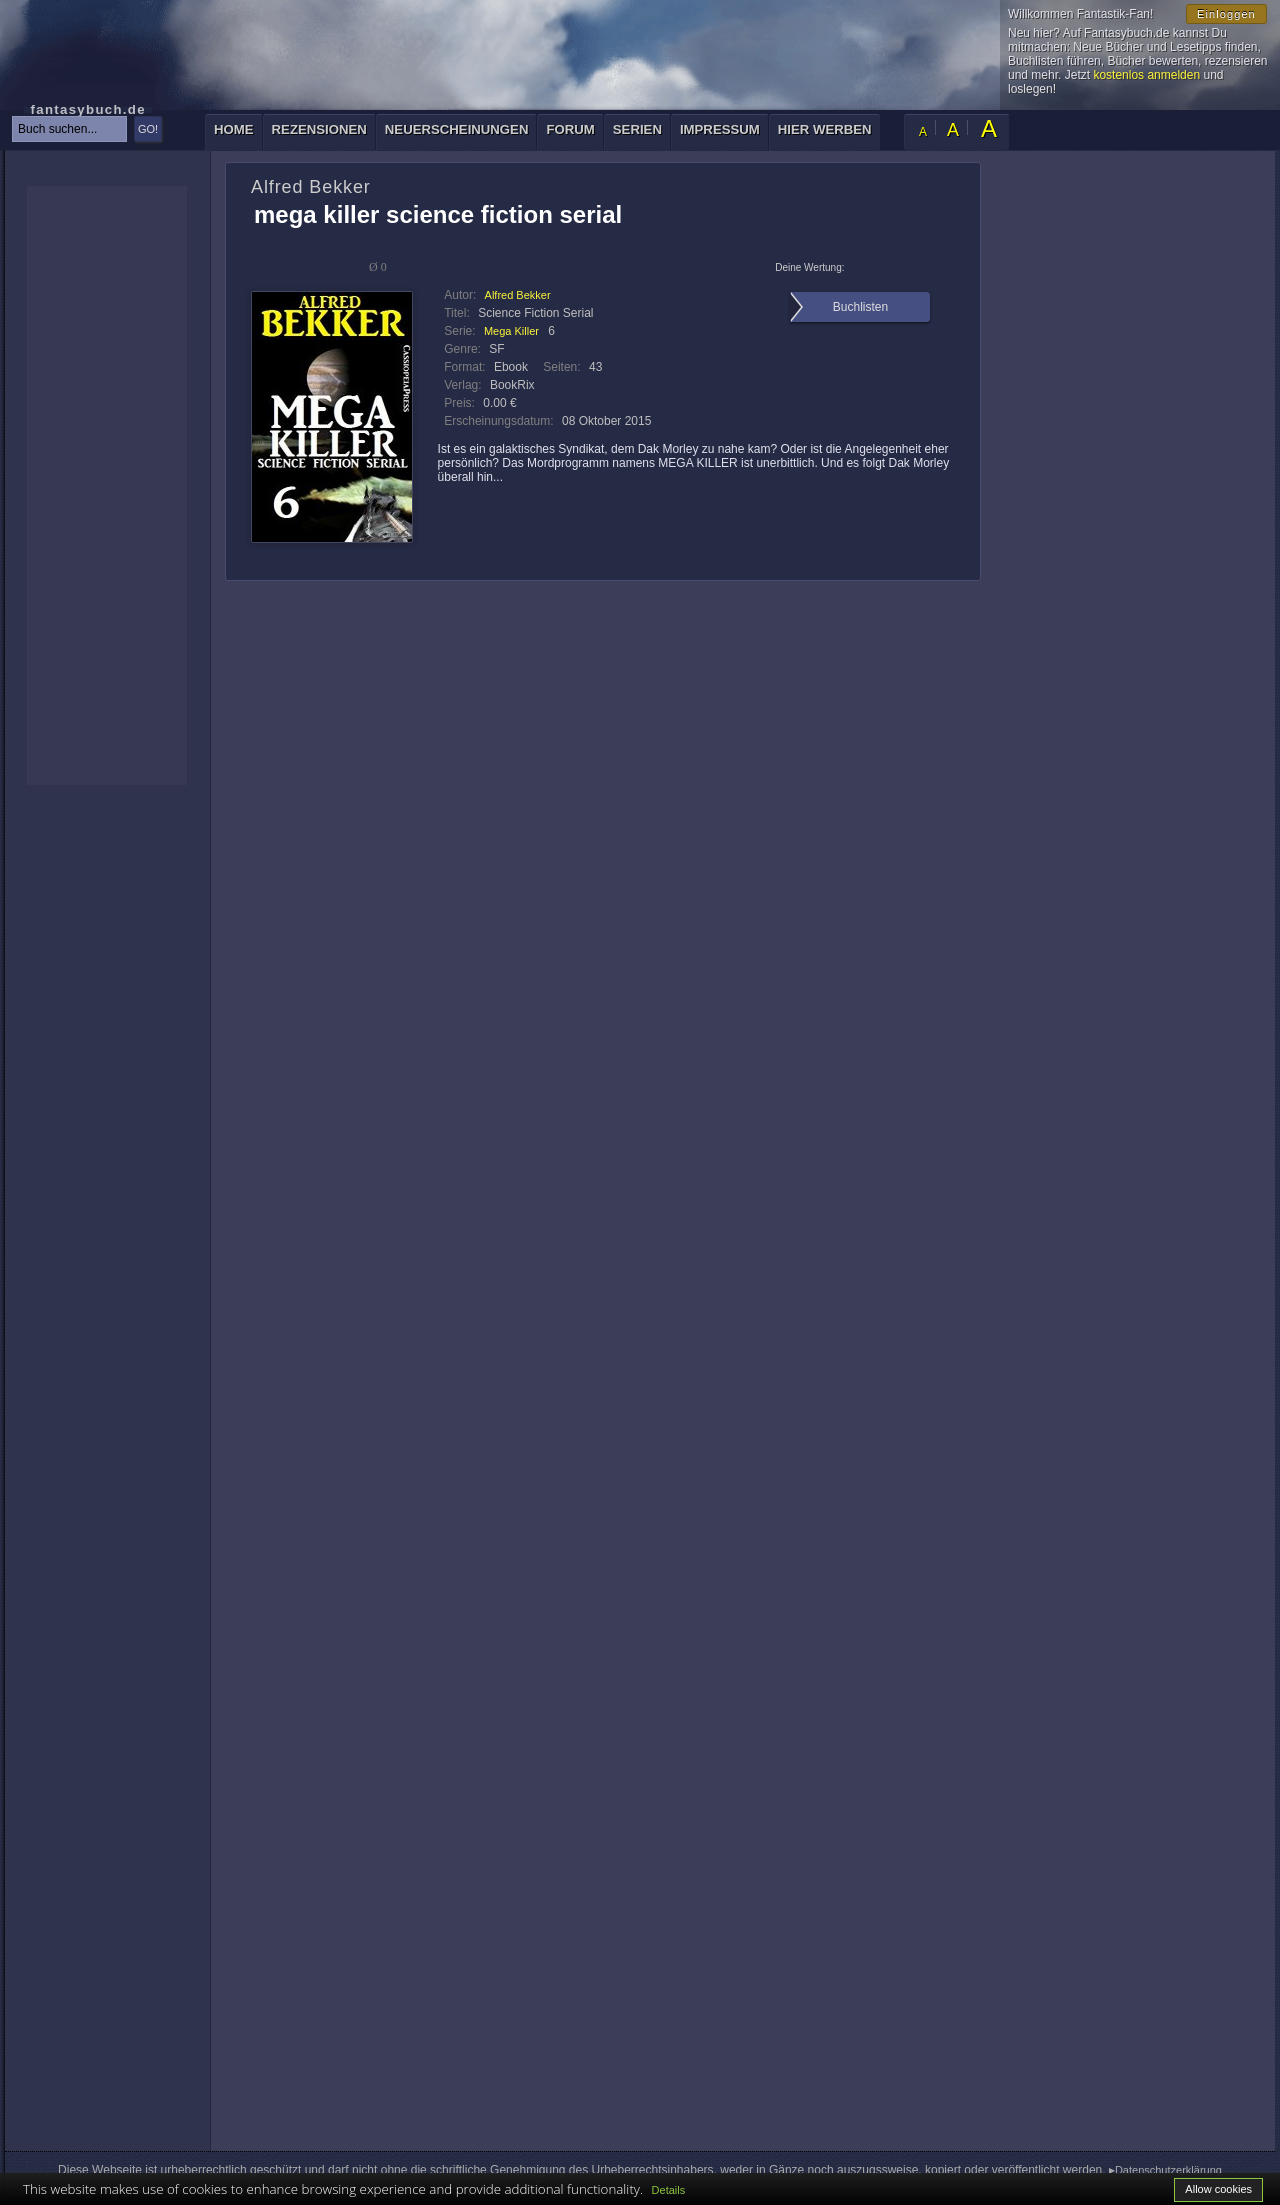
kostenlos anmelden (1146, 75)
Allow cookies (1218, 2189)
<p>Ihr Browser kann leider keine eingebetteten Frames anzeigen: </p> (107, 485)
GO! (148, 129)
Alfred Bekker (518, 295)
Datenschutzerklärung (1168, 2170)
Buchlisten (860, 307)
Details (669, 2190)
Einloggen (1226, 14)
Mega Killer (511, 331)
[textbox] (69, 129)
